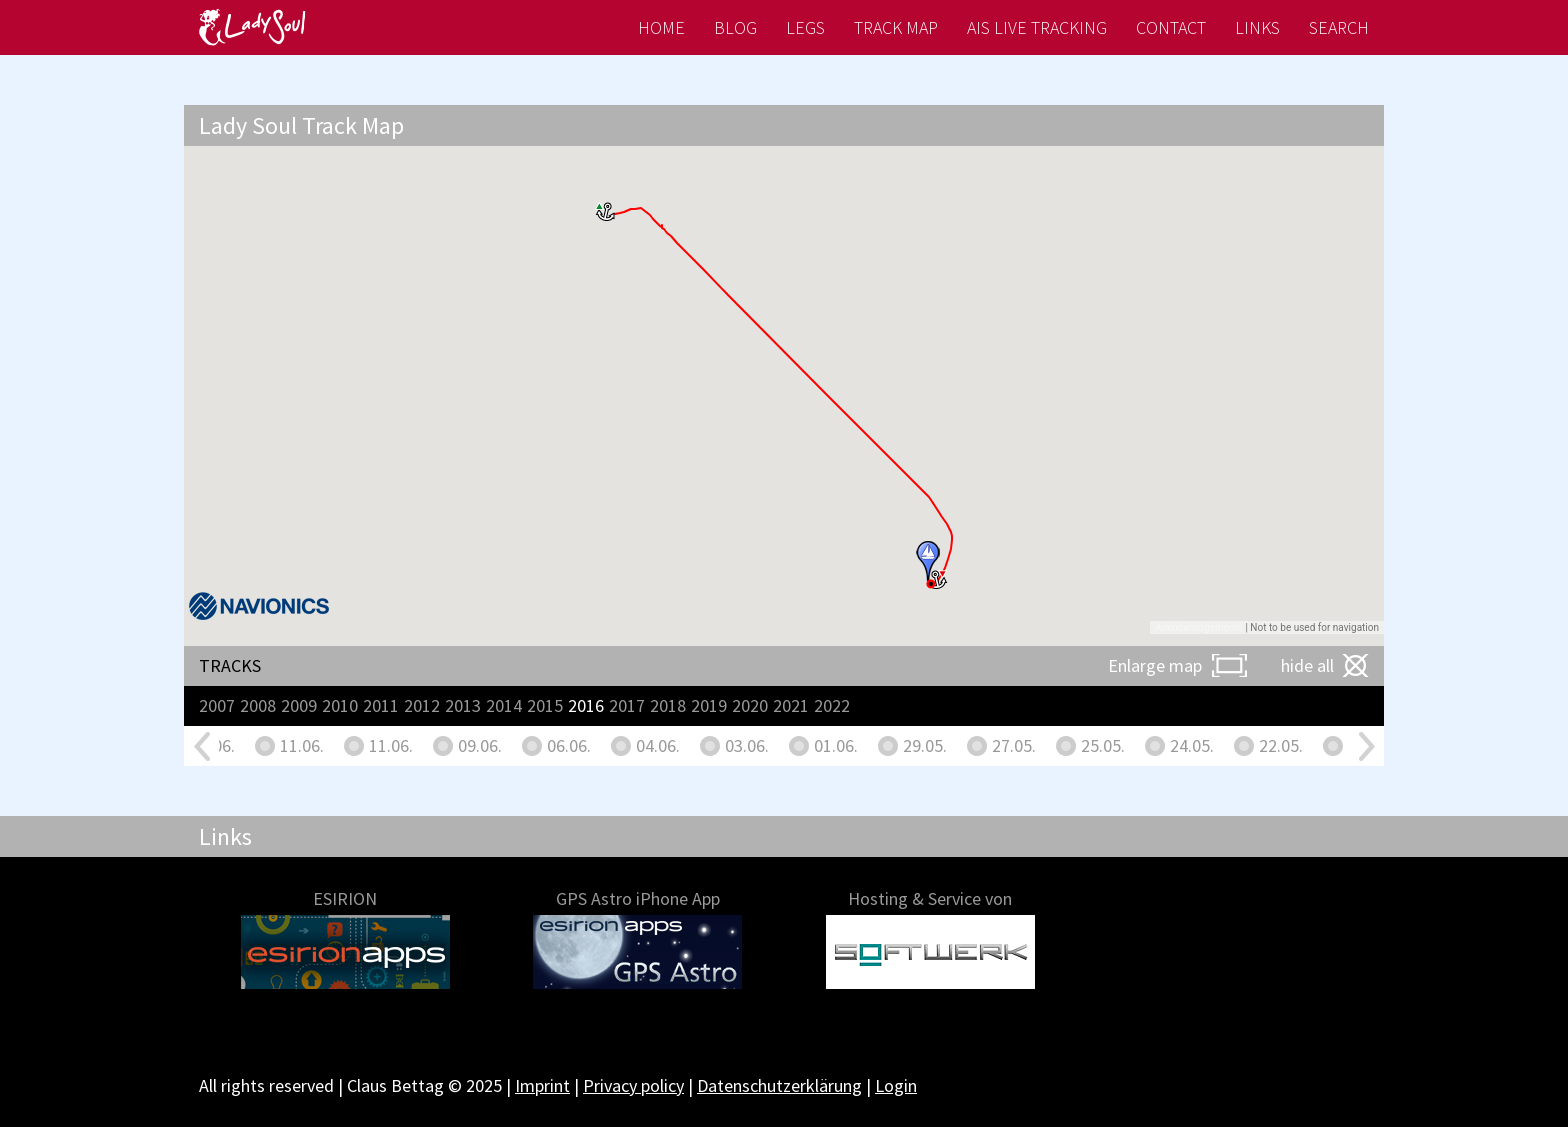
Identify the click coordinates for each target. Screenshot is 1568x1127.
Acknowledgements (1199, 627)
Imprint (542, 1085)
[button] (606, 211)
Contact (1171, 27)
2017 (627, 705)
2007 (217, 705)
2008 (258, 705)
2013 (463, 705)
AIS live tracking (1037, 27)
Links (1257, 27)
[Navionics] (259, 606)
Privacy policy (633, 1085)
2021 (791, 705)
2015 (545, 705)
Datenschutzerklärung (779, 1085)
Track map (896, 27)
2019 (709, 705)
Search (1339, 27)
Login (896, 1085)
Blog (735, 27)
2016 (586, 705)
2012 (422, 705)
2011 (381, 705)
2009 (299, 705)
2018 (668, 705)
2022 (832, 705)
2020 (750, 705)
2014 (504, 705)
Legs (805, 27)
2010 (340, 705)
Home (661, 27)
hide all (1307, 665)
